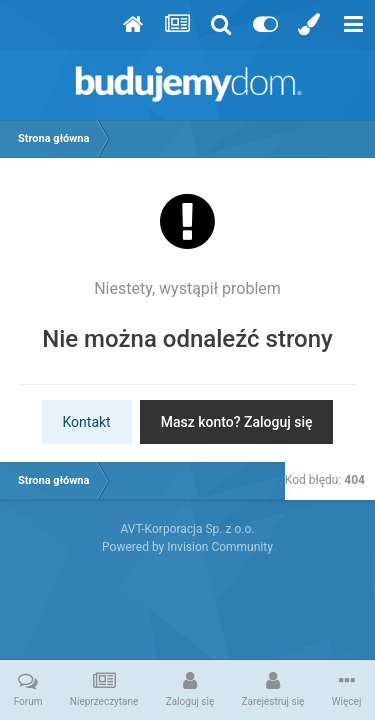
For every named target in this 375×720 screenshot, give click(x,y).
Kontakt (87, 422)
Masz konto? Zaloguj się (237, 422)
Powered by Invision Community (187, 547)
